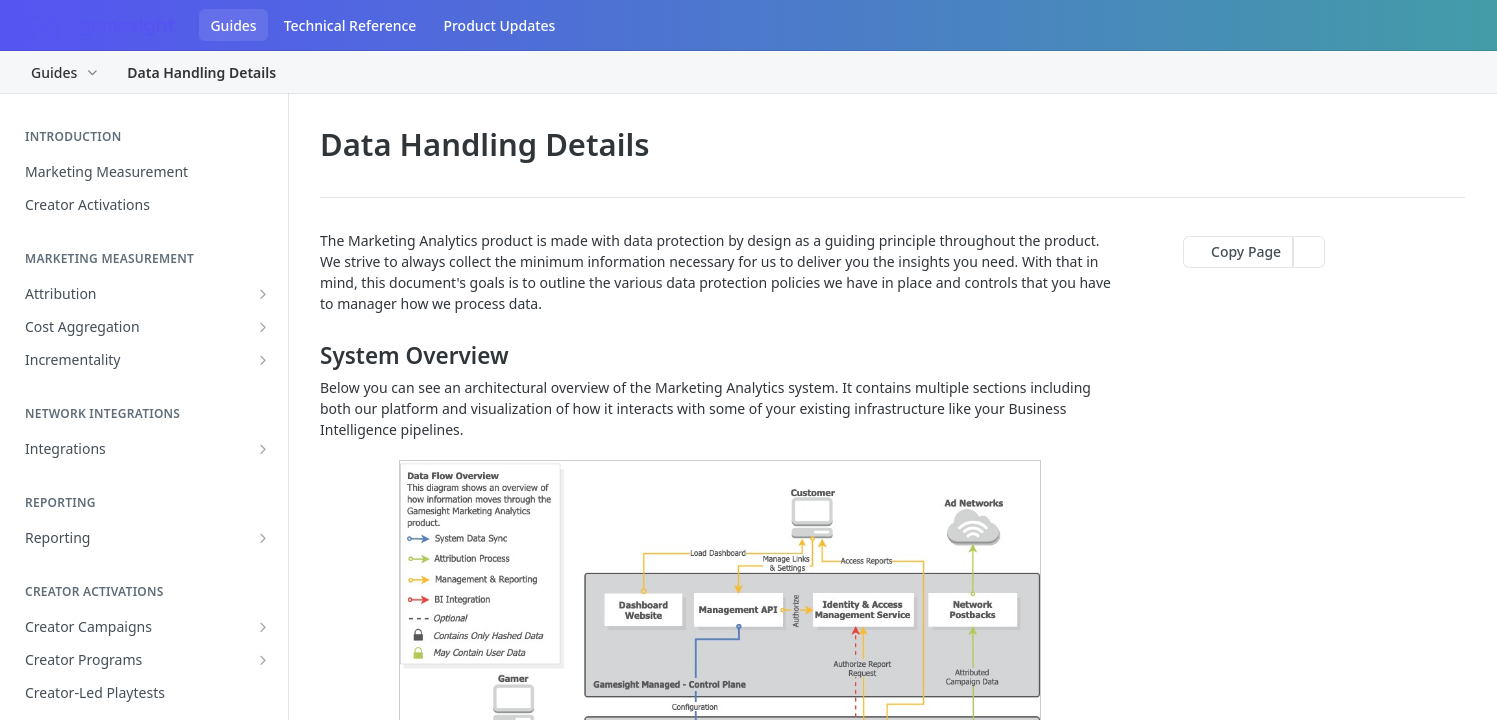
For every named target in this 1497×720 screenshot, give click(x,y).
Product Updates (499, 25)
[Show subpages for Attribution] (263, 294)
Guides (233, 25)
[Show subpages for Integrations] (263, 449)
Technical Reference (350, 25)
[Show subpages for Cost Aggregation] (263, 327)
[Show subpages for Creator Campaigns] (263, 627)
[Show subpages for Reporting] (263, 538)
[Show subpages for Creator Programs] (263, 660)
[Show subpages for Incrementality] (263, 360)
